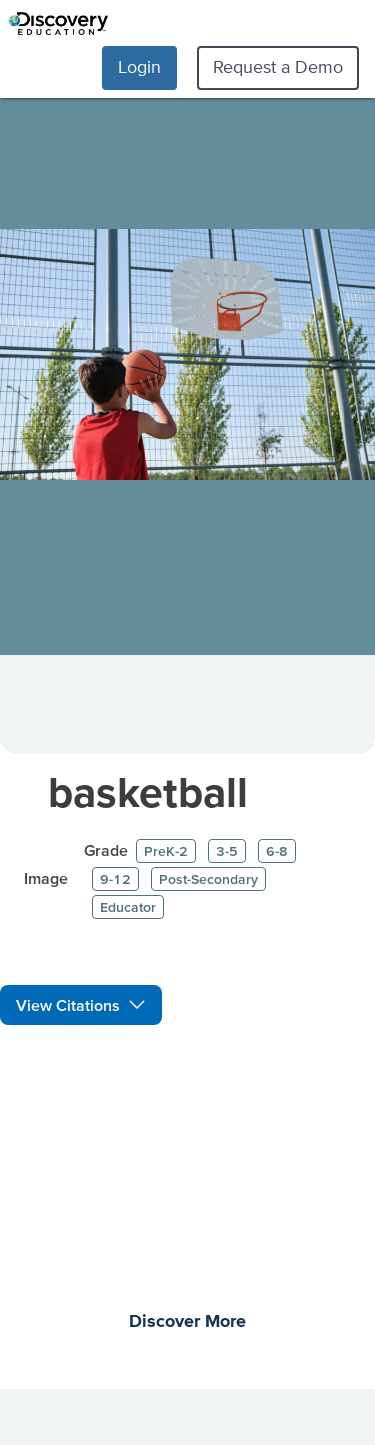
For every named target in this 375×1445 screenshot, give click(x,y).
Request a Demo (278, 66)
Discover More (187, 1322)
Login (139, 66)
